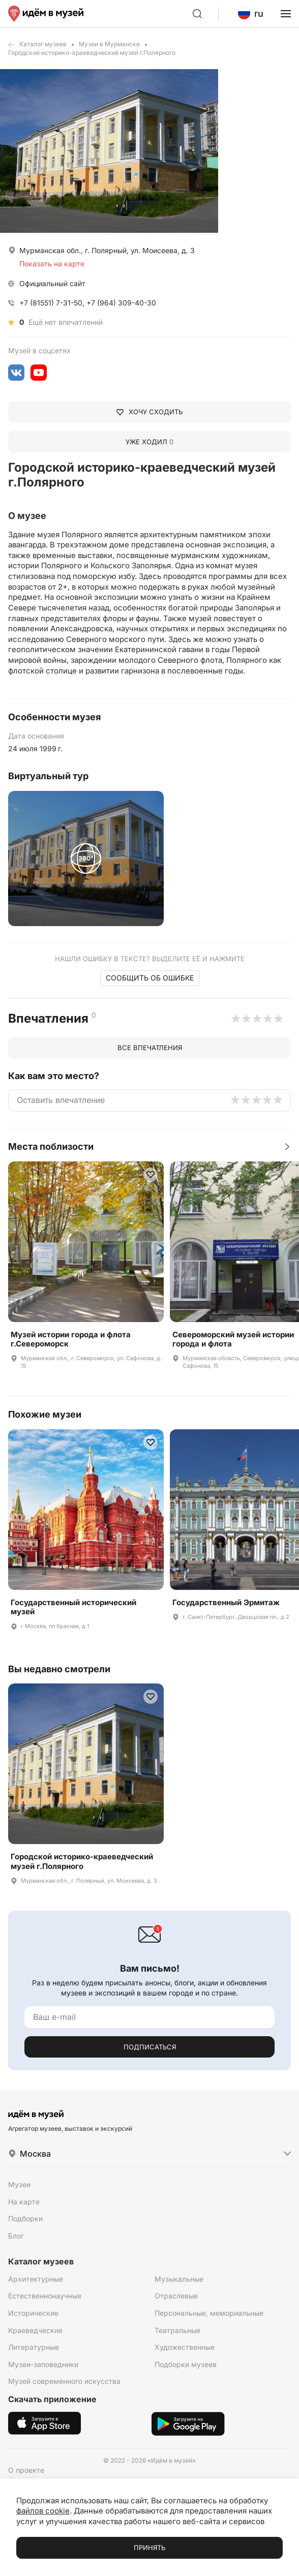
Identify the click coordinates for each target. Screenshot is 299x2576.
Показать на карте (51, 263)
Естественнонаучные (44, 2295)
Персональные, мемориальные (209, 2313)
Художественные (185, 2347)
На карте (24, 2201)
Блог (16, 2235)
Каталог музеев (43, 44)
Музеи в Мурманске (109, 44)
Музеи (19, 2184)
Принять (149, 2547)
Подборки (25, 2218)
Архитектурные (35, 2279)
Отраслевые (176, 2295)
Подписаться (150, 2047)
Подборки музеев (186, 2364)
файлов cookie (43, 2511)
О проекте (26, 2470)
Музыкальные (179, 2279)
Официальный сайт (52, 283)
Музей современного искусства (64, 2381)
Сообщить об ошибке (150, 977)
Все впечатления (149, 1048)
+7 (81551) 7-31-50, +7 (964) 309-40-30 (87, 302)
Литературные (33, 2347)
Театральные (177, 2330)
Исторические (33, 2313)
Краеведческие (35, 2330)
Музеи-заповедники (43, 2364)
